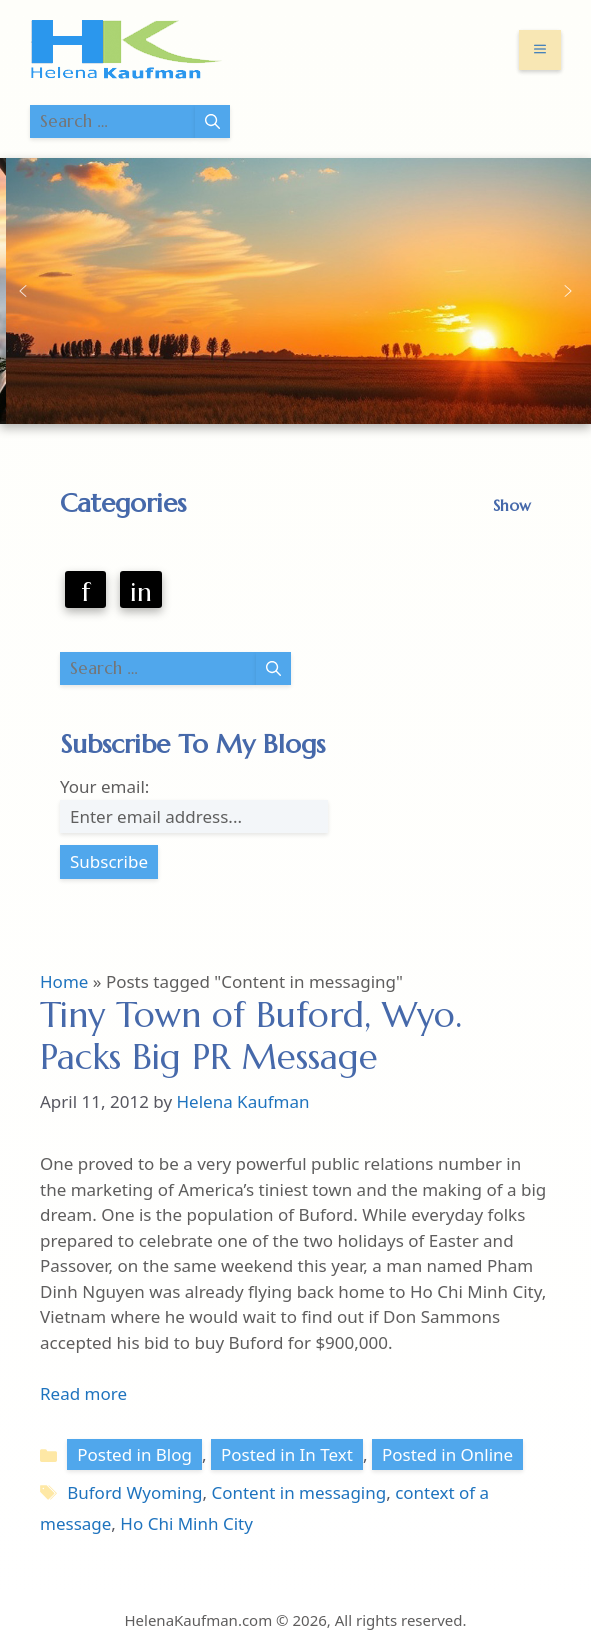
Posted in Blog (134, 1454)
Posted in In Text (287, 1454)
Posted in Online (447, 1454)
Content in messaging (298, 1492)
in (141, 592)
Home (64, 981)
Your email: (104, 786)
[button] (23, 291)
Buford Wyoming (134, 1492)
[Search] (212, 122)
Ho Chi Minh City (186, 1523)
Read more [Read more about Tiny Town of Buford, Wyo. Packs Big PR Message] (83, 1393)
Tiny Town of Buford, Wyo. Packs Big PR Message (251, 1036)
